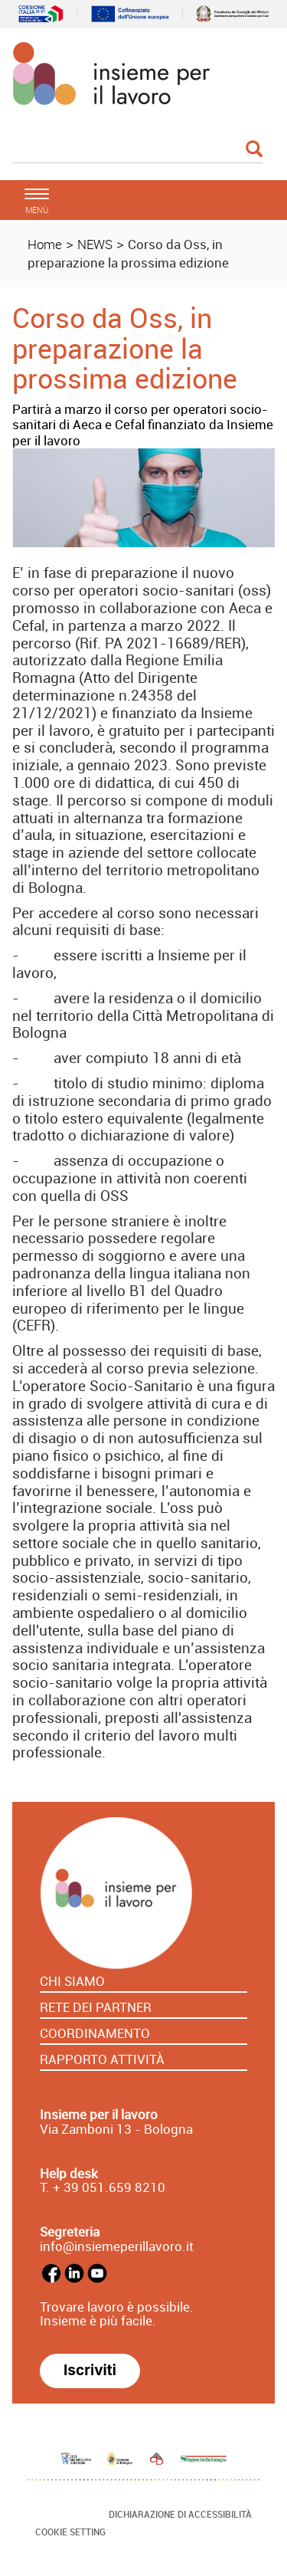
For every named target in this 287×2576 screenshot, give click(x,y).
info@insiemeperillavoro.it (117, 2246)
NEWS (95, 244)
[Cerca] (137, 150)
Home (45, 244)
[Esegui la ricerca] (254, 149)
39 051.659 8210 (112, 2187)
